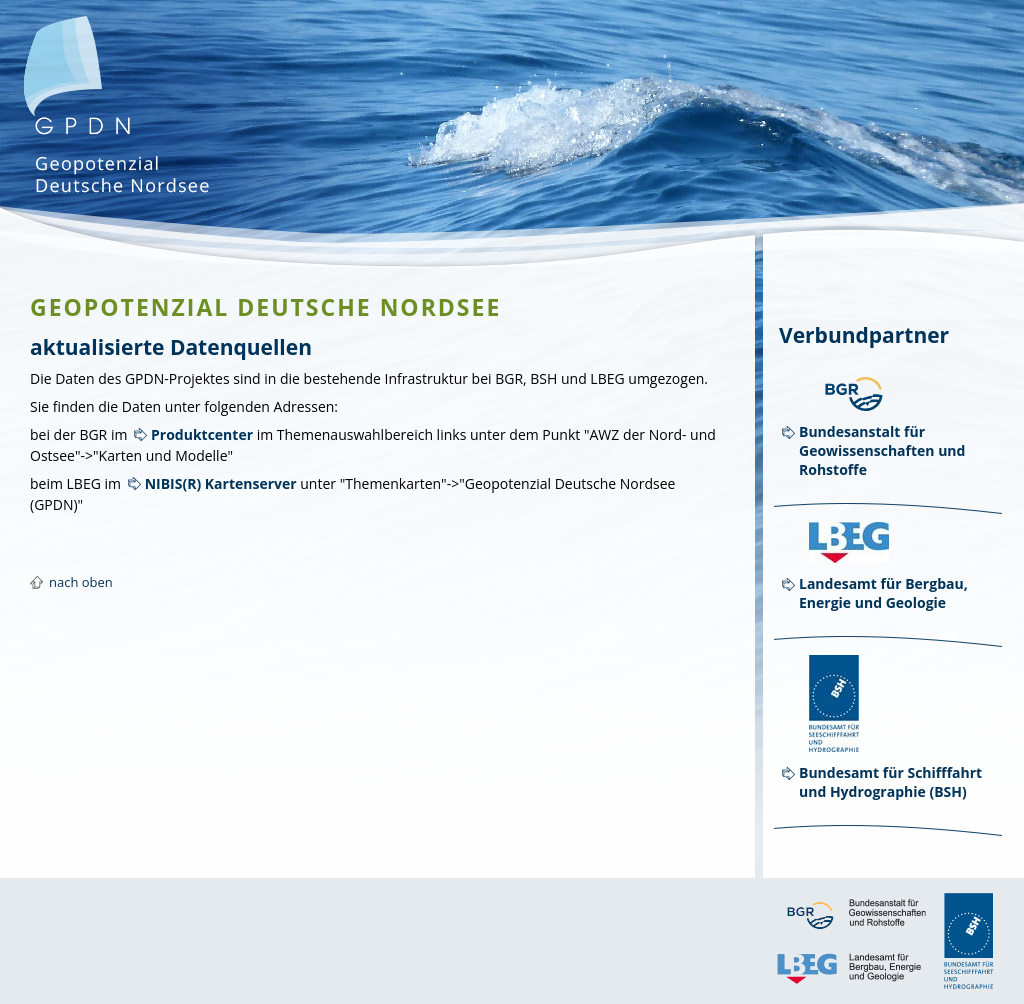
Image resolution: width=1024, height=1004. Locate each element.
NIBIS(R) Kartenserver (221, 483)
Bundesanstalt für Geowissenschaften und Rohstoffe (882, 450)
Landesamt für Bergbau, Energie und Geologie (883, 593)
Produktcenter (202, 434)
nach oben (81, 582)
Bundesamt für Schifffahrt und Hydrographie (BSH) (890, 782)
